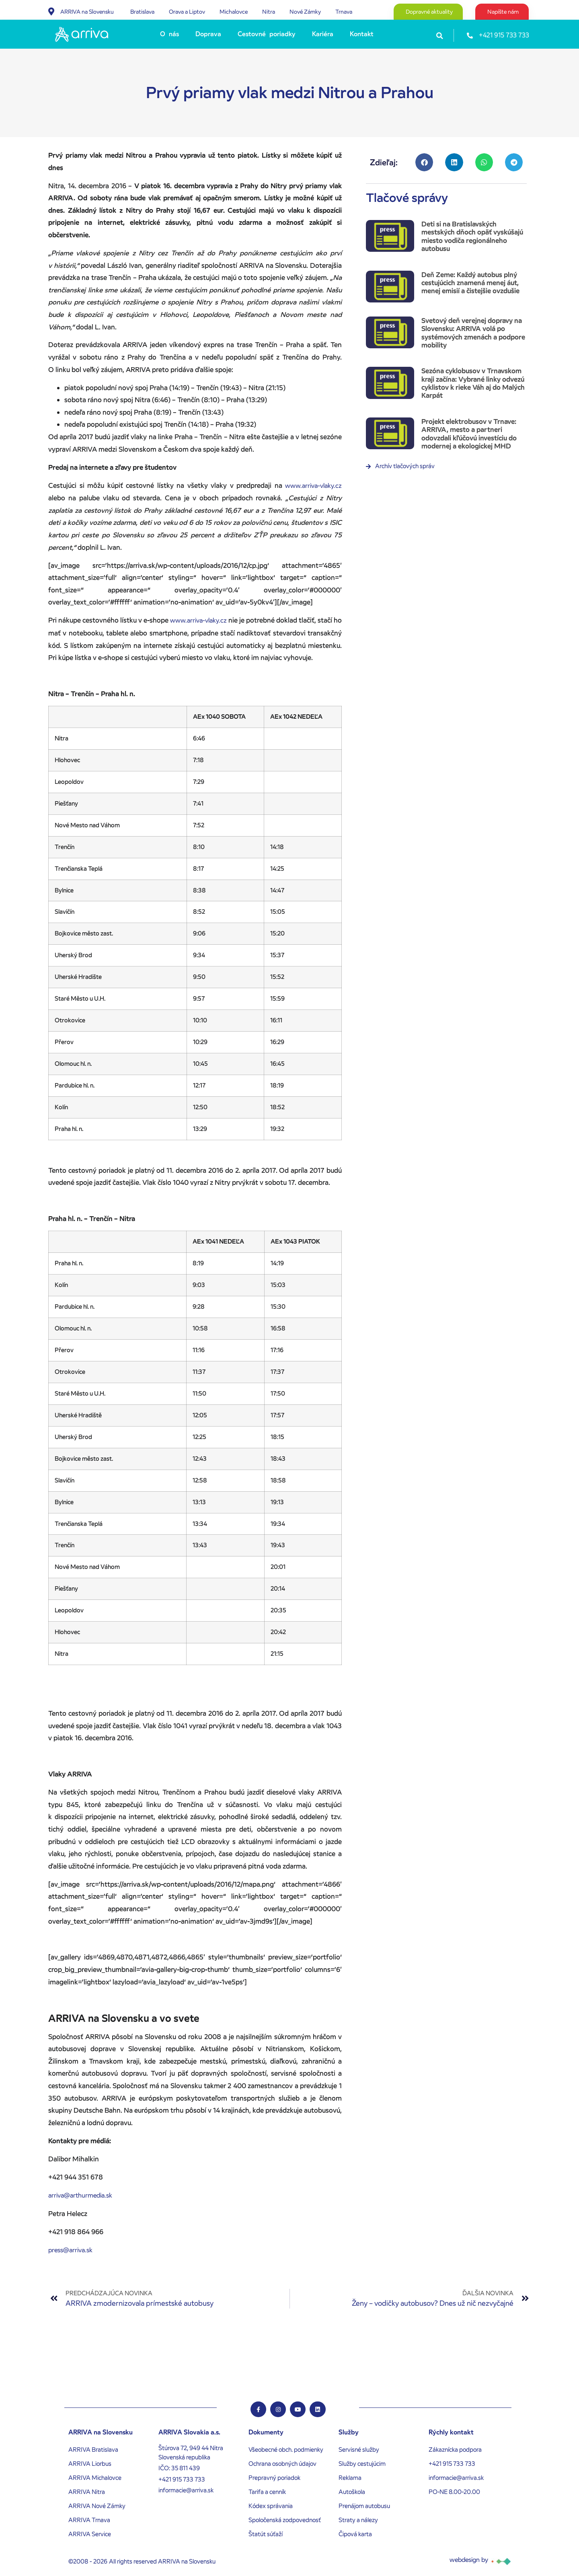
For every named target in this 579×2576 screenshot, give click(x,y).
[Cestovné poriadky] (268, 34)
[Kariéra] (324, 34)
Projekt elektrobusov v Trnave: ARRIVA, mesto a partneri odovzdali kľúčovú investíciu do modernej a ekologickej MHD (469, 433)
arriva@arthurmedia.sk (80, 2195)
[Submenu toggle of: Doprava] (223, 34)
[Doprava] (209, 34)
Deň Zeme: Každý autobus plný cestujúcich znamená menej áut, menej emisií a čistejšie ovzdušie (470, 283)
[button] (439, 35)
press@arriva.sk (70, 2250)
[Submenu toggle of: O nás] (181, 34)
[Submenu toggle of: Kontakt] (376, 34)
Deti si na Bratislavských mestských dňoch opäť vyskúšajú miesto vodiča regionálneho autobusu (472, 236)
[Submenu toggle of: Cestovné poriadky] (298, 34)
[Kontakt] (363, 34)
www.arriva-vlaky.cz (313, 485)
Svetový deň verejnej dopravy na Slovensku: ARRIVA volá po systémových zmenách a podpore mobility (473, 332)
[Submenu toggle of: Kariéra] (335, 34)
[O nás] (170, 34)
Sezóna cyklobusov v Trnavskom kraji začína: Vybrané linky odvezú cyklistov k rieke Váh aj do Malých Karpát (473, 383)
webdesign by (469, 2559)
